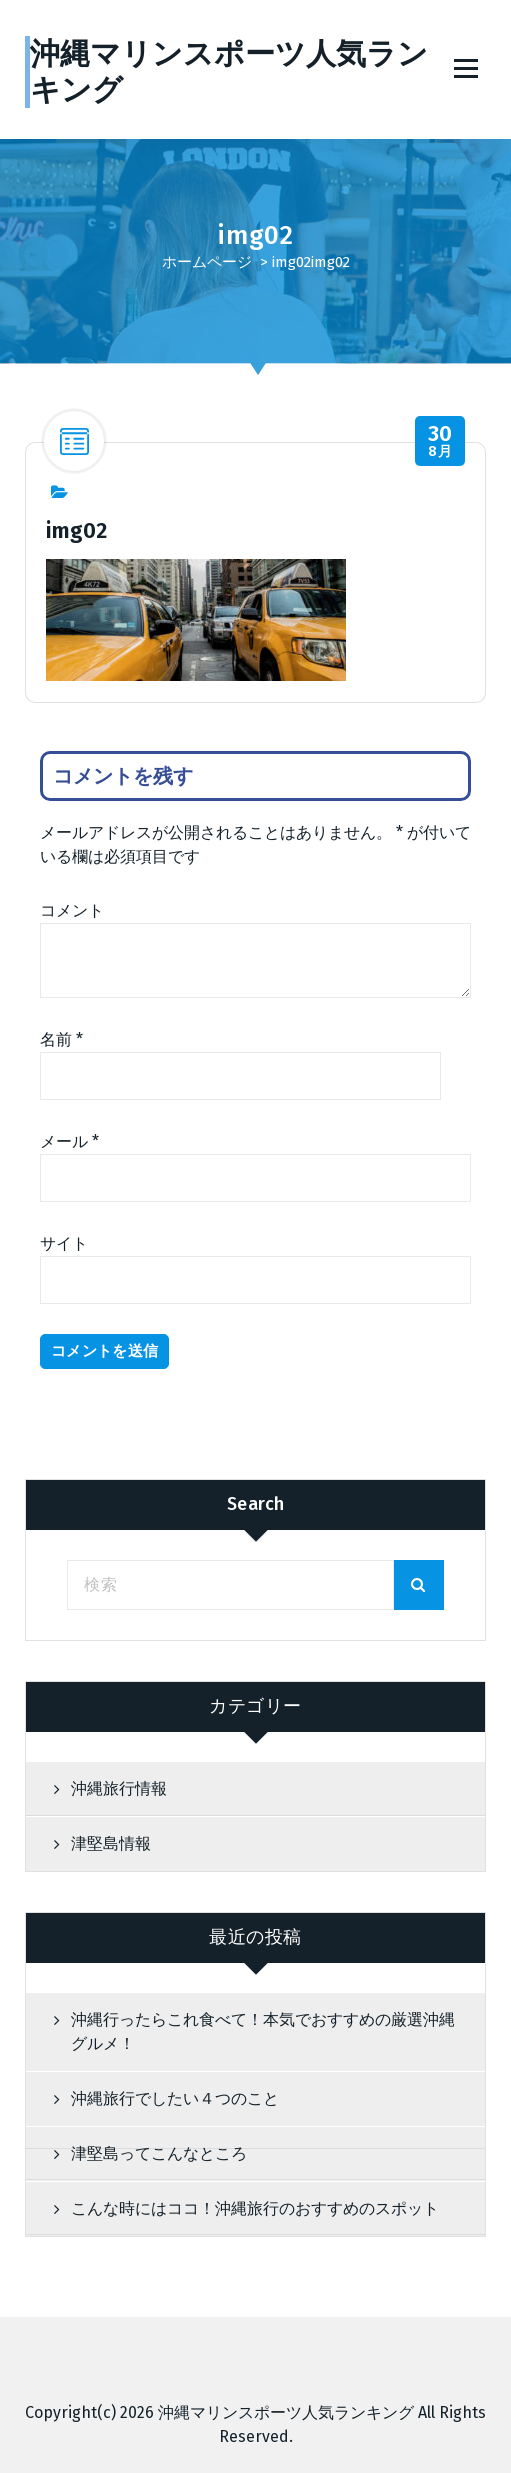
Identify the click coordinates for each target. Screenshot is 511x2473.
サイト (64, 1243)
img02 (291, 262)
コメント (72, 910)
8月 (440, 441)
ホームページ (207, 262)
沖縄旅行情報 (119, 1788)
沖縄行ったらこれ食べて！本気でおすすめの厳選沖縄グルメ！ (263, 2031)
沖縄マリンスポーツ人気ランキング (286, 2412)
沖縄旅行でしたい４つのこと (175, 2098)
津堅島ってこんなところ (159, 2153)
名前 (61, 1039)
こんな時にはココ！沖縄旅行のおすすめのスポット (255, 2208)
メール (69, 1141)
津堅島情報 (111, 1843)
